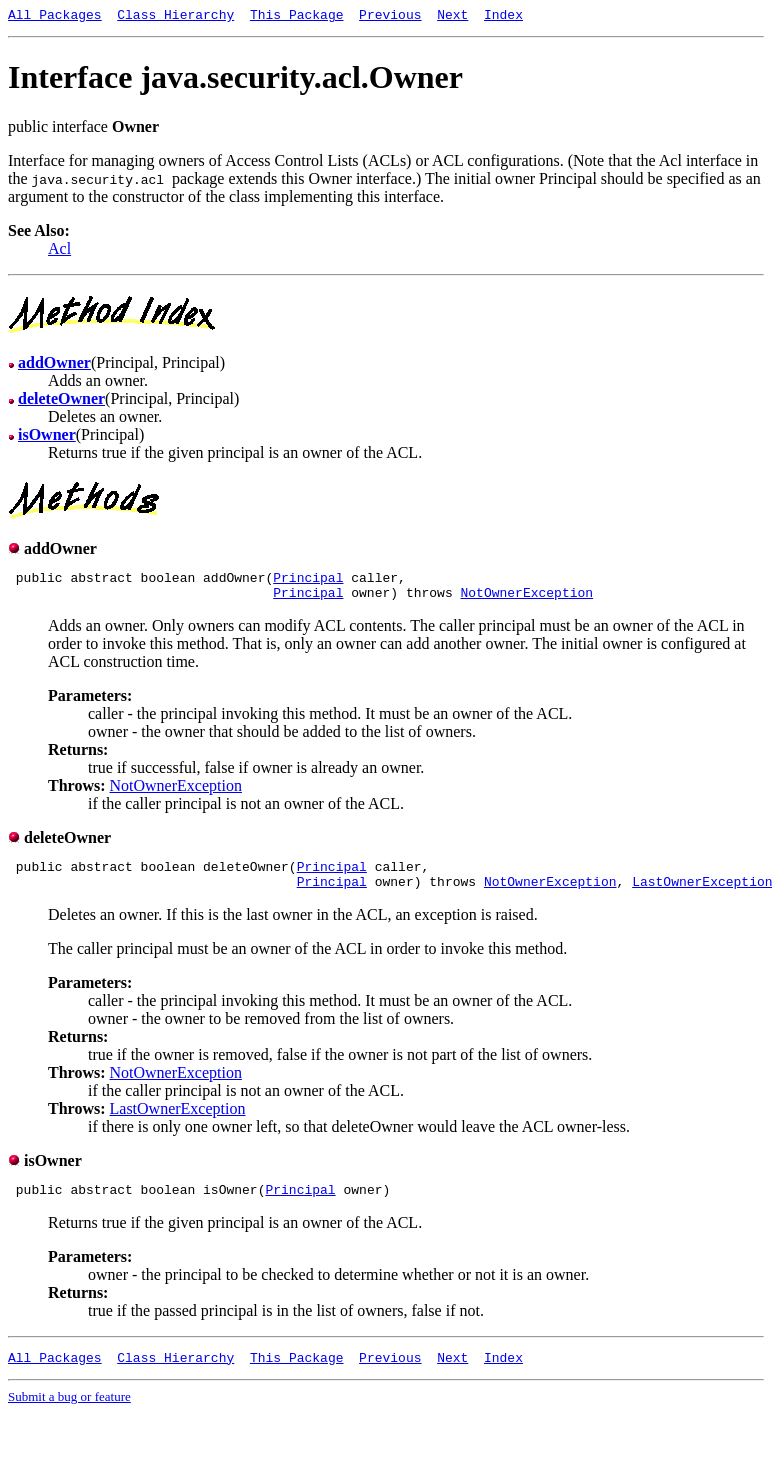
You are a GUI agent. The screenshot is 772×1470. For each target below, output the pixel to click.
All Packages (55, 17)
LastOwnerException (178, 1123)
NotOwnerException (526, 601)
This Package (297, 17)
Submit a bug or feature (69, 1417)
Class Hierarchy (175, 17)
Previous (390, 17)
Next (452, 17)
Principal (308, 583)
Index (503, 17)
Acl (59, 251)
